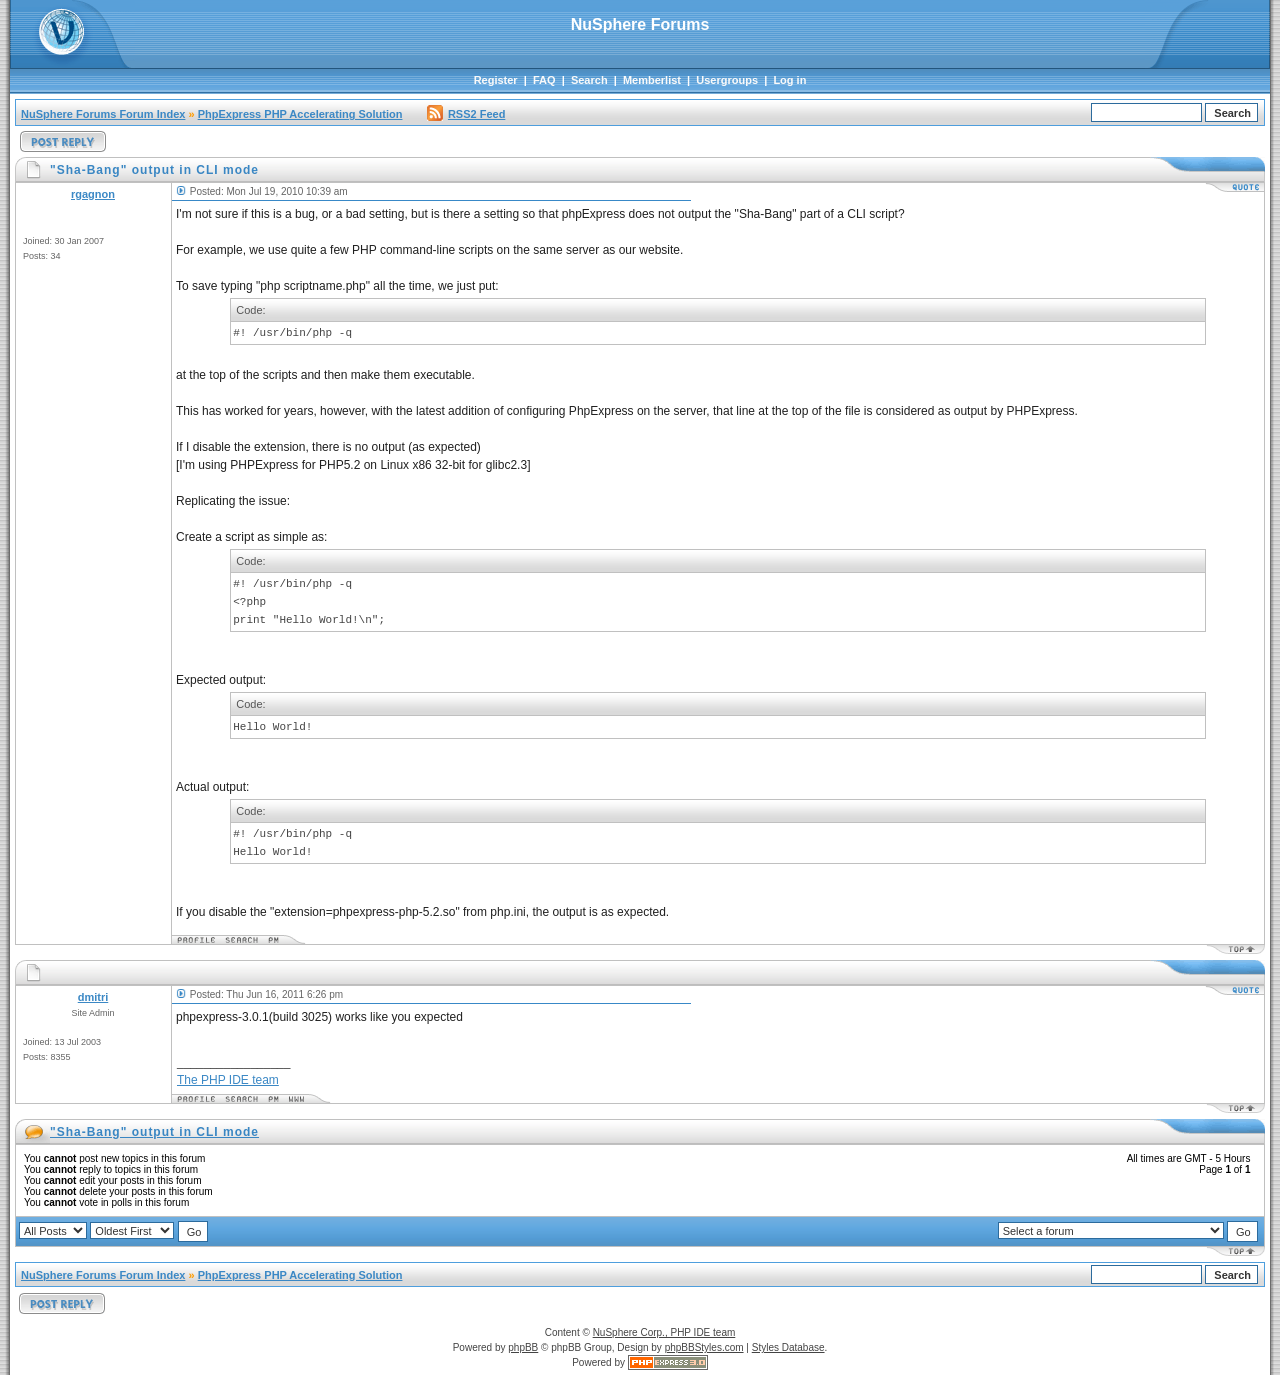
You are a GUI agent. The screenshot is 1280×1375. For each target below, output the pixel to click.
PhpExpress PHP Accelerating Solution (300, 114)
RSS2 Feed (466, 114)
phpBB (523, 1347)
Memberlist (652, 80)
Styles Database (788, 1347)
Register (496, 80)
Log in (789, 80)
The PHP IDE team (228, 1080)
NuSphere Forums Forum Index (103, 114)
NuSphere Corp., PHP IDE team (664, 1332)
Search (589, 80)
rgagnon (93, 194)
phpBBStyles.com (704, 1347)
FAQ (544, 80)
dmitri (93, 997)
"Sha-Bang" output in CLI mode (154, 1132)
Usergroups (727, 80)
